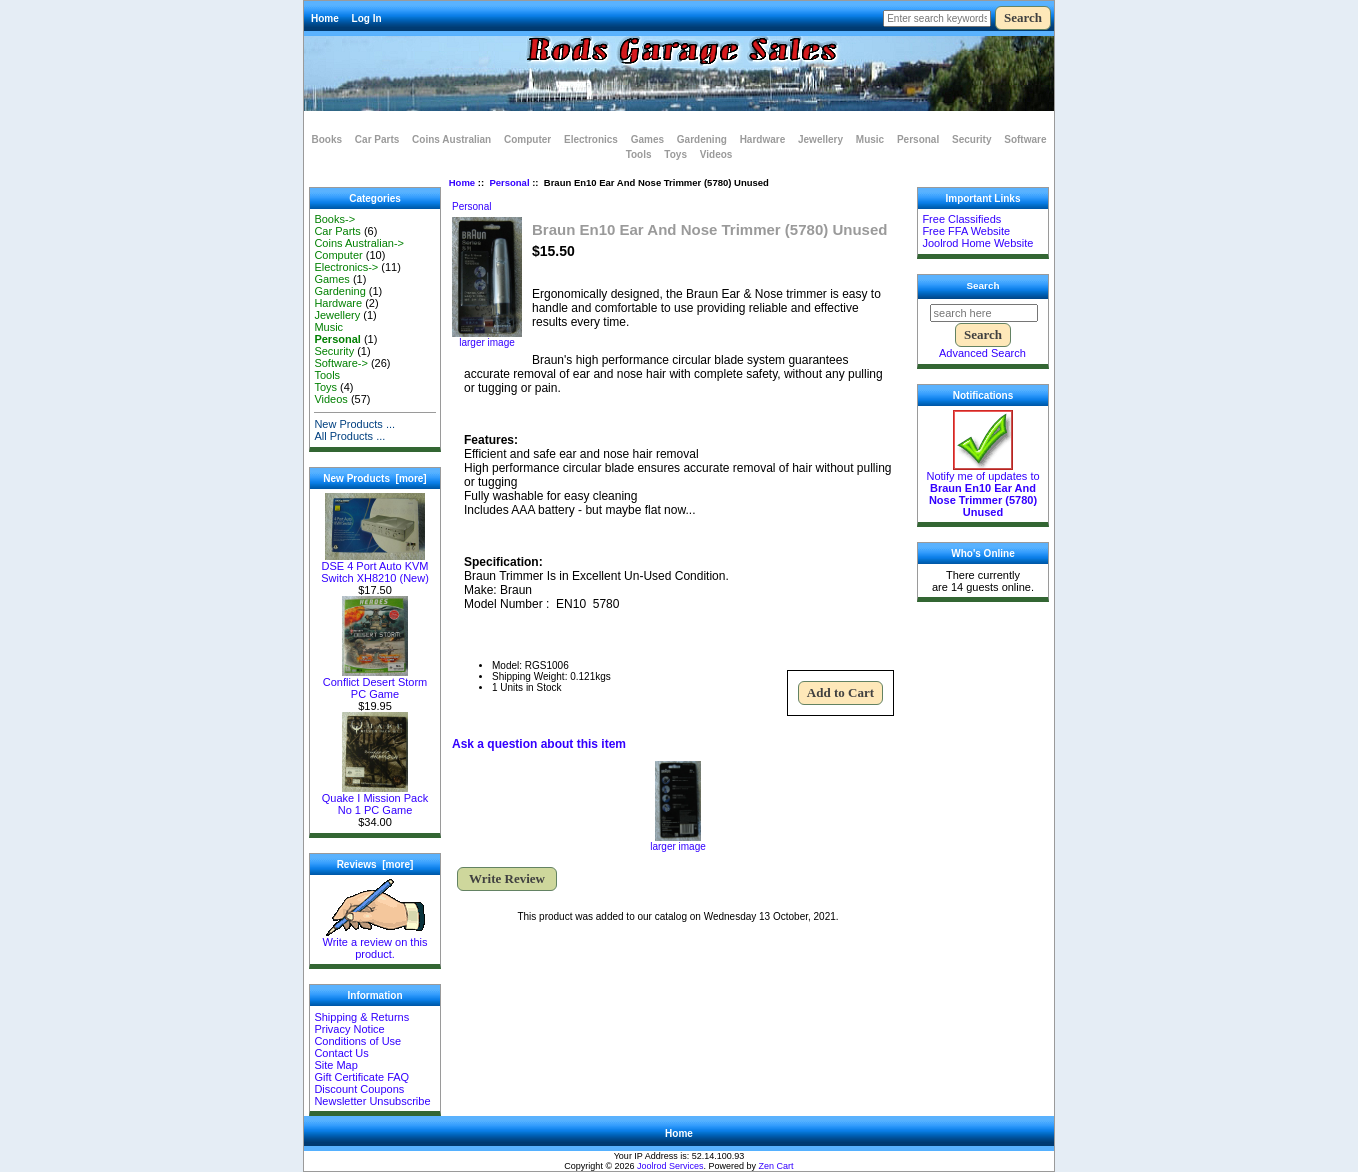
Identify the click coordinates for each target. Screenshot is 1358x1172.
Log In (367, 18)
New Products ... (354, 424)
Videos (716, 154)
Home (325, 18)
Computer (527, 139)
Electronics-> (346, 267)
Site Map (335, 1065)
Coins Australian (451, 139)
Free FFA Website (966, 231)
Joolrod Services (670, 1166)
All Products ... (349, 436)
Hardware (763, 139)
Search (983, 285)
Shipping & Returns (361, 1017)
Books (327, 139)
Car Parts (377, 139)
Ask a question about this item (539, 744)
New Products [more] (374, 478)
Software (1025, 139)
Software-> (341, 363)
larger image (678, 842)
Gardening (702, 139)
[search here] (984, 313)
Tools (639, 154)
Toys (675, 154)
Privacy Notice (349, 1029)
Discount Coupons (359, 1089)
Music (870, 139)
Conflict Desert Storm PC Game (375, 683)
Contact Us (341, 1053)
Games (647, 139)
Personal (509, 182)
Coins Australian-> (359, 243)
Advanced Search (982, 353)
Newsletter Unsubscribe (372, 1101)
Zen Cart (776, 1166)
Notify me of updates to (982, 489)
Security (971, 139)
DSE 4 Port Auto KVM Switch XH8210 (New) (375, 567)
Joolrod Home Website (977, 243)
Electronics (591, 139)
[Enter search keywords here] (937, 18)
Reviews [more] (375, 864)
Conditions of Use (357, 1041)
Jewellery (820, 139)
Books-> (334, 219)
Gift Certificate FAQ (361, 1077)
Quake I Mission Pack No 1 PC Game (375, 799)
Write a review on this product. (375, 943)
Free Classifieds (961, 219)
